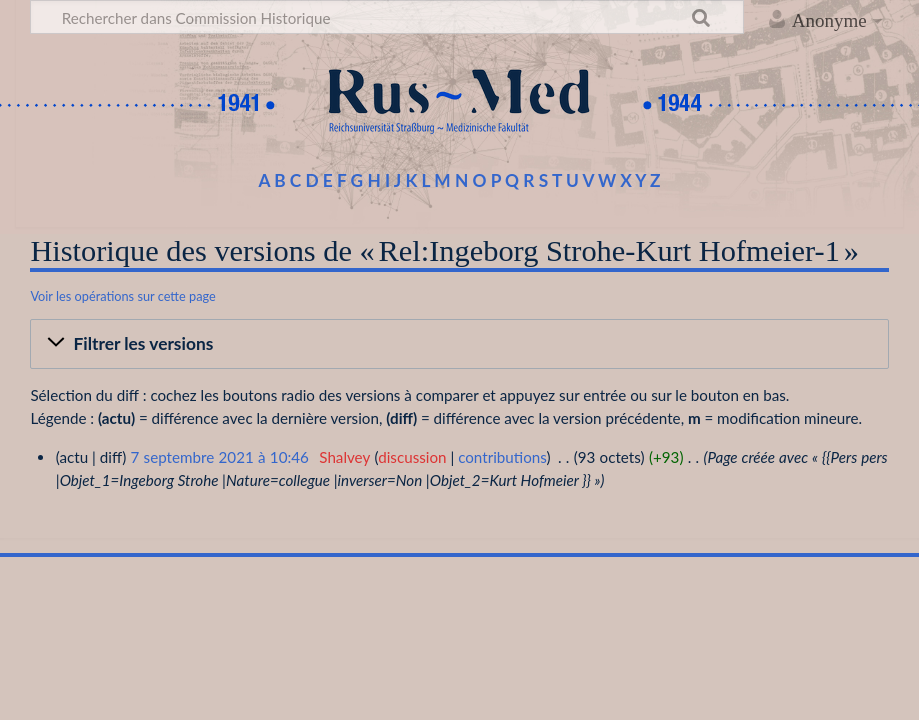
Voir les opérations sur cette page (122, 296)
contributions (502, 457)
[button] (459, 344)
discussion (412, 457)
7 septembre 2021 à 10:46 (219, 457)
